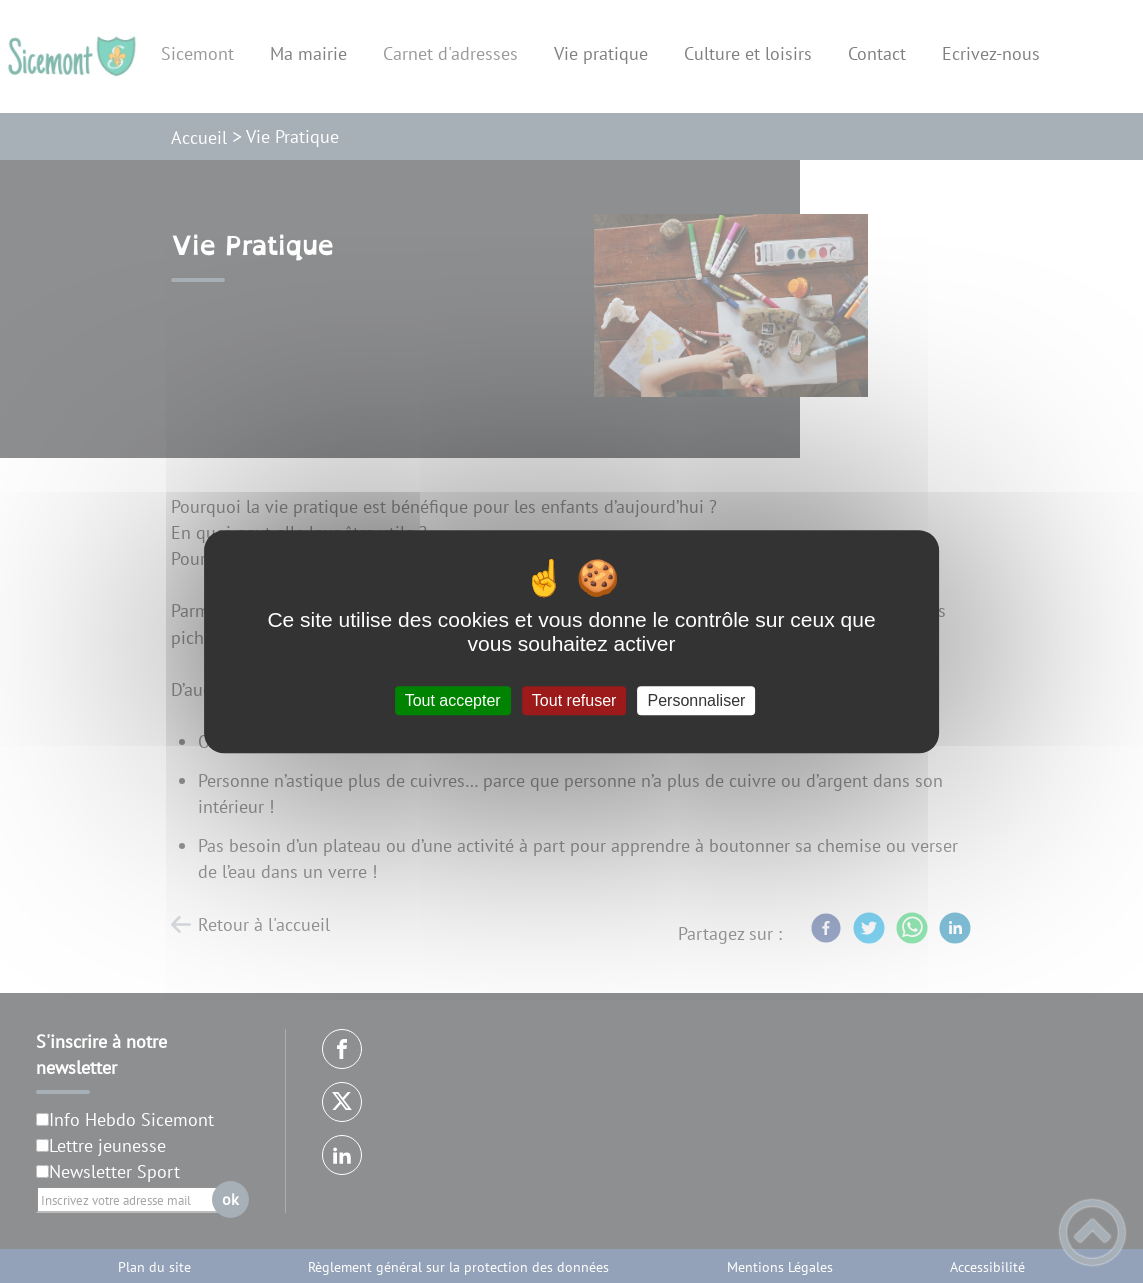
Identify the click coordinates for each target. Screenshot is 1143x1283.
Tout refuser (574, 700)
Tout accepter (453, 700)
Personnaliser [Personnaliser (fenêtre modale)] (697, 700)
